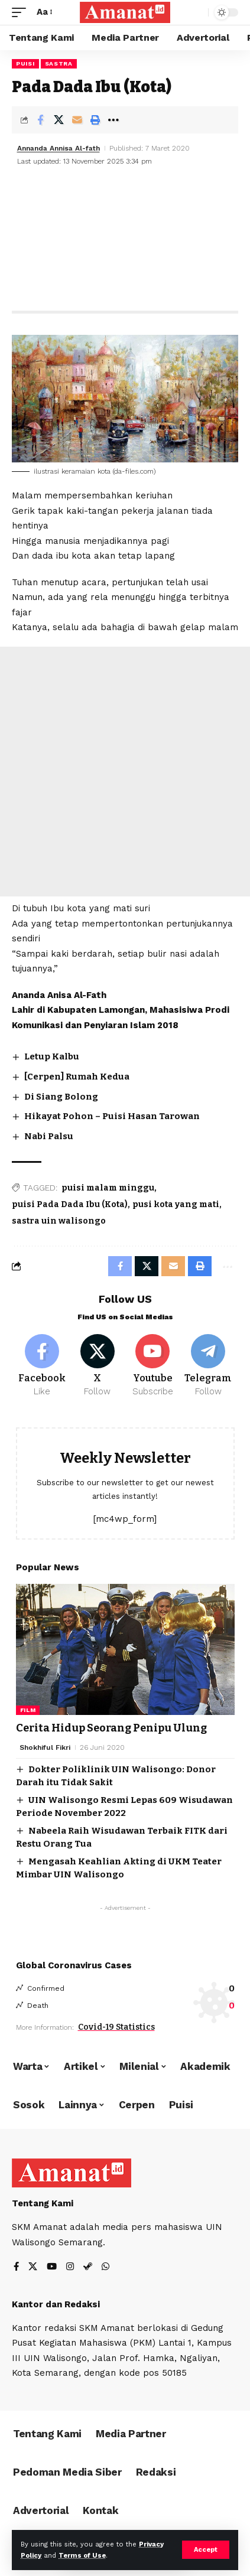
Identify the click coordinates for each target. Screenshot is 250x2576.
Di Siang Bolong (61, 1096)
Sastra (59, 63)
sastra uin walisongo (59, 1221)
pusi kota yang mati (175, 1204)
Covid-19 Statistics (116, 2027)
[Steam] (88, 2267)
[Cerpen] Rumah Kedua (76, 1076)
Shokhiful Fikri (45, 1747)
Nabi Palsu (48, 1136)
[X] (97, 1366)
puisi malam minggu (107, 1188)
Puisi (25, 63)
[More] (113, 119)
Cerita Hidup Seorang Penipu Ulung (111, 1727)
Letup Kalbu (51, 1056)
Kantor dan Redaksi (56, 2304)
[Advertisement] (125, 240)
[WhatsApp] (105, 2267)
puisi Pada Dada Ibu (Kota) (70, 1204)
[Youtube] (152, 1366)
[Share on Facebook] (40, 119)
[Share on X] (58, 119)
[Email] (77, 119)
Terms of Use (82, 2555)
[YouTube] (52, 2267)
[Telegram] (208, 1366)
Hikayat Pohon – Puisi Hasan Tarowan (112, 1116)
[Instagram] (70, 2267)
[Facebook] (42, 1366)
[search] (196, 12)
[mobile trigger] (22, 12)
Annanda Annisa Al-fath (58, 148)
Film (28, 1710)
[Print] (95, 119)
